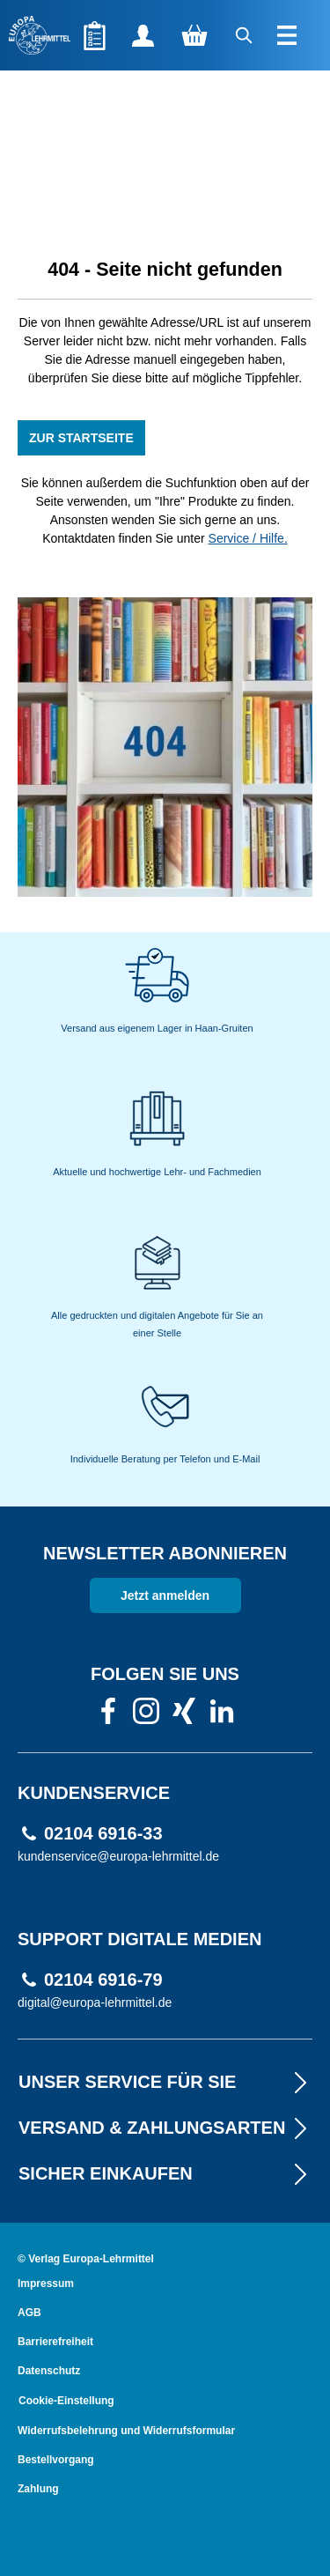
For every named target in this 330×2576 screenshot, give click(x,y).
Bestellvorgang (56, 2460)
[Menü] (289, 35)
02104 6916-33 (103, 1833)
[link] (108, 1716)
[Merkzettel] (95, 35)
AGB (29, 2312)
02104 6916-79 (103, 1980)
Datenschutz (49, 2371)
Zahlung (38, 2489)
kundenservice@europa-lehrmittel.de (118, 1856)
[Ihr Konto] (143, 35)
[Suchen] (245, 35)
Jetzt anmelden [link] (165, 1595)
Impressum (46, 2283)
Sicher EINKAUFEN (165, 2173)
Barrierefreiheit (55, 2341)
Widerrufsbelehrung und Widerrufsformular (126, 2430)
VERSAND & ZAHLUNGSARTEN (165, 2128)
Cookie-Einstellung (66, 2401)
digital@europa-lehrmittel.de (95, 2002)
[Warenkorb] (194, 35)
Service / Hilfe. (248, 538)
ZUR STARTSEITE (81, 438)
